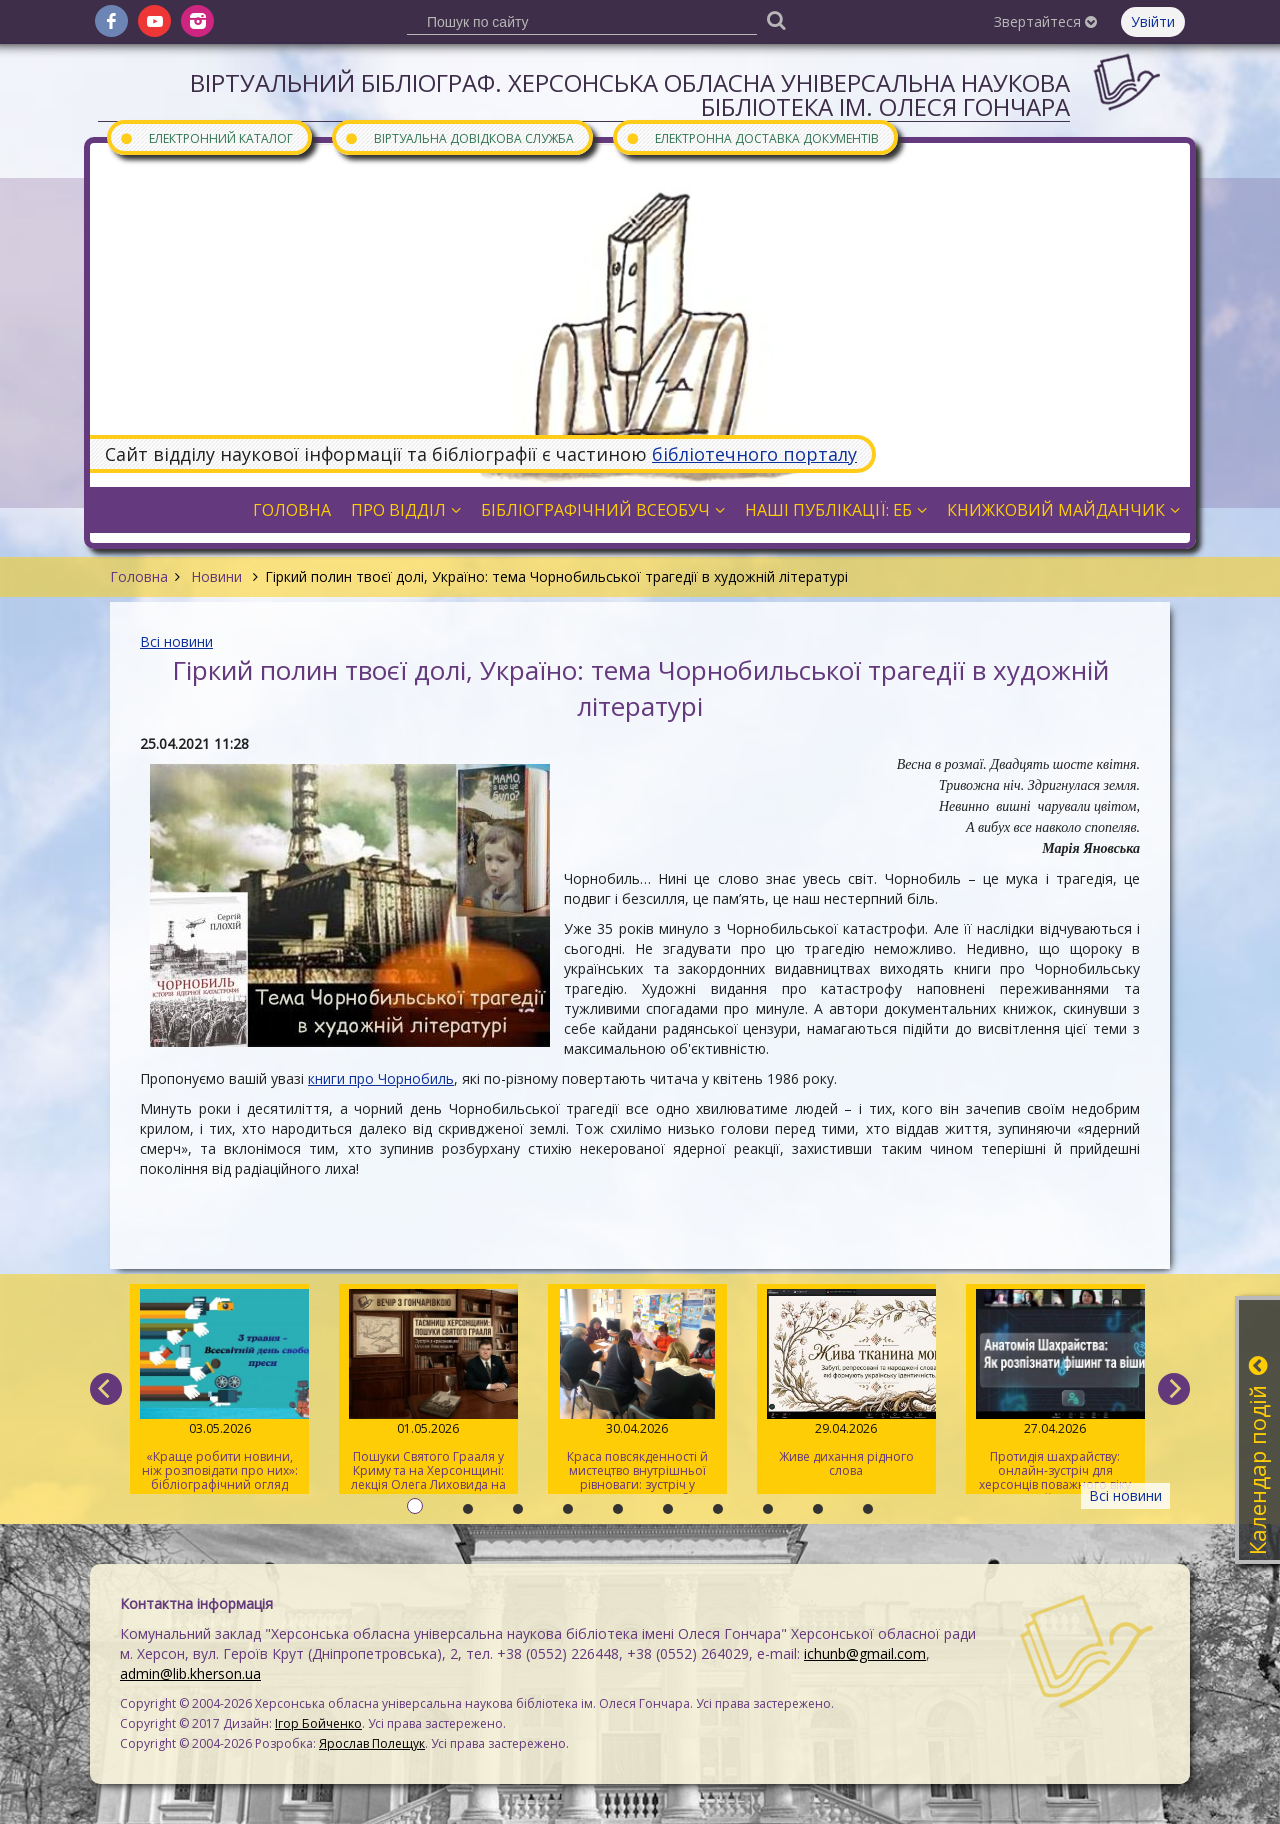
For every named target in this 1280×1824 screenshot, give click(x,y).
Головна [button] (292, 510)
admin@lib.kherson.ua (190, 1673)
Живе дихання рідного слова (846, 1384)
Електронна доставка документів (752, 137)
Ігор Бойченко (318, 1723)
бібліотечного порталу (754, 454)
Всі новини (176, 641)
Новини (216, 576)
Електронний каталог (206, 137)
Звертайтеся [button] (1045, 21)
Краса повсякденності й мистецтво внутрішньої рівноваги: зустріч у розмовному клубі (637, 1391)
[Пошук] (776, 19)
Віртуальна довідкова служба (459, 137)
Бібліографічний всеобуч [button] (603, 510)
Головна (139, 576)
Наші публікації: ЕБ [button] (836, 510)
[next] (1174, 1389)
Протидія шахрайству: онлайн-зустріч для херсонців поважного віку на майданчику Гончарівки (1055, 1391)
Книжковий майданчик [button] (1063, 510)
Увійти (1153, 21)
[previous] (106, 1389)
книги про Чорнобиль (381, 1078)
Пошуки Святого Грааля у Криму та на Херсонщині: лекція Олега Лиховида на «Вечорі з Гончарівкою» (428, 1391)
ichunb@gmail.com (865, 1653)
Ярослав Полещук (372, 1743)
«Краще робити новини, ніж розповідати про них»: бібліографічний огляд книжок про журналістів (219, 1391)
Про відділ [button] (406, 510)
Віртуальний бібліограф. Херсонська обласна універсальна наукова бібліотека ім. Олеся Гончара (630, 94)
